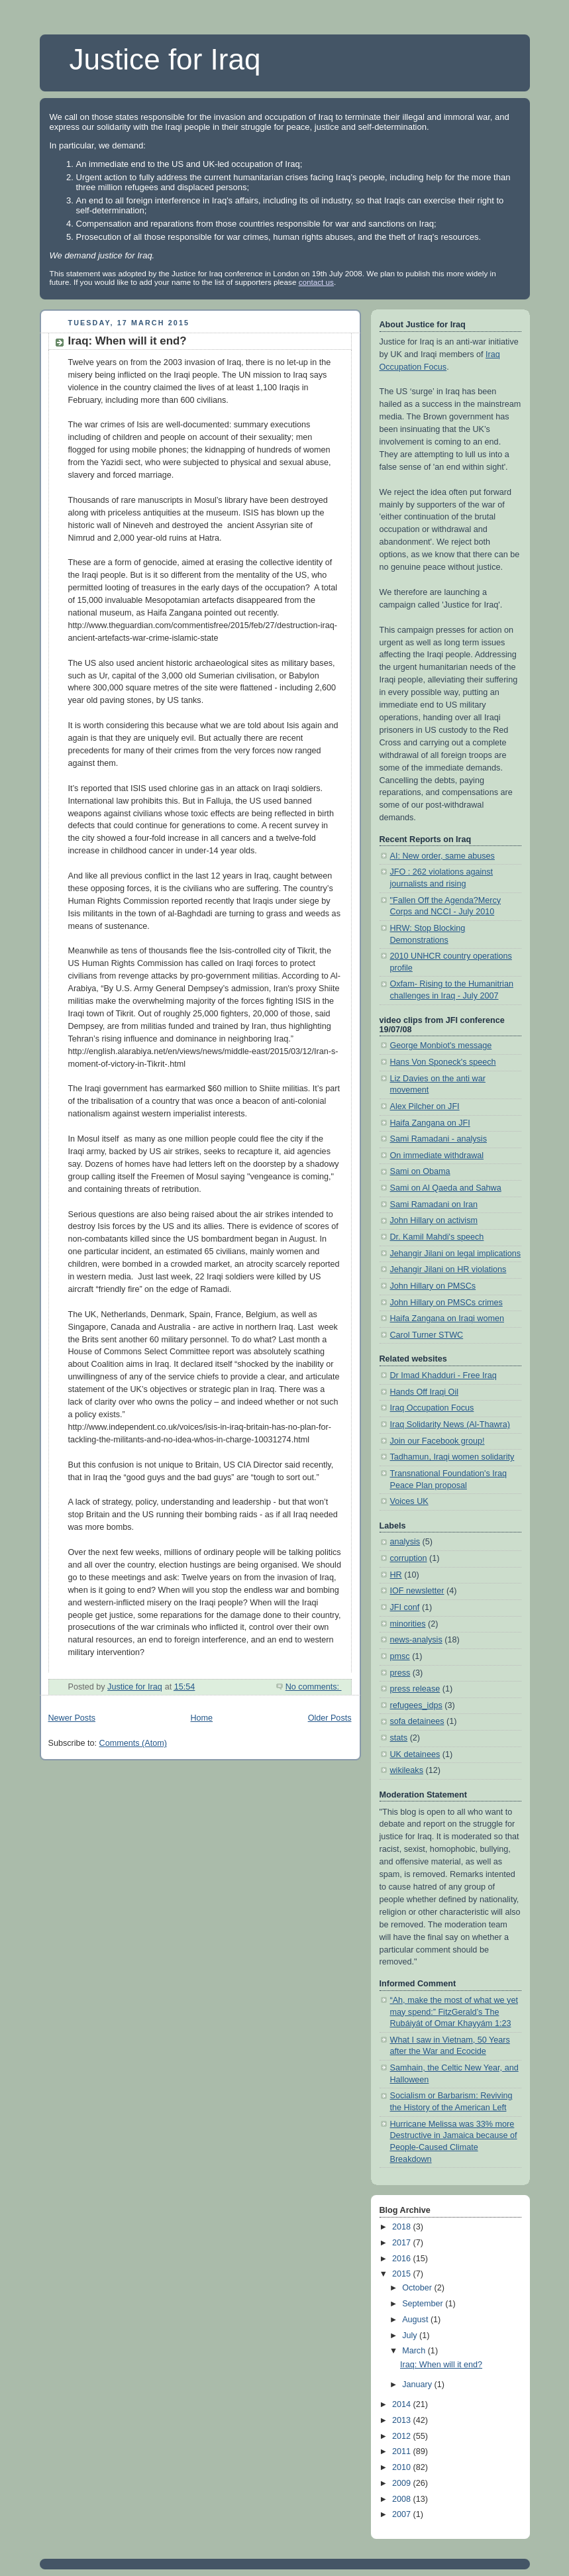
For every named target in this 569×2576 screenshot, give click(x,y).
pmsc (400, 1656)
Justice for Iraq (165, 59)
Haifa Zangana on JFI (430, 1123)
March (415, 2350)
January (418, 2384)
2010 (402, 2467)
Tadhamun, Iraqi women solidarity (452, 1457)
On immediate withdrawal (437, 1155)
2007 (402, 2514)
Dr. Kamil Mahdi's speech (437, 1237)
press (400, 1673)
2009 (402, 2483)
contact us (316, 282)
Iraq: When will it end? (127, 341)
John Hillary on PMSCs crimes (446, 1302)
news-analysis (416, 1639)
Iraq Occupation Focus (432, 1408)
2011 (402, 2451)
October (418, 2287)
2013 (402, 2420)
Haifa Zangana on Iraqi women (447, 1318)
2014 (402, 2404)
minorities (408, 1624)
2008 (402, 2499)
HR (396, 1575)
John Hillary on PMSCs (433, 1286)
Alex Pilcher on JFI (425, 1106)
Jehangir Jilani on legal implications (455, 1253)
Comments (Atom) (133, 1743)
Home (201, 1718)
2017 (402, 2242)
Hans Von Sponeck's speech (443, 1062)
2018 (402, 2226)
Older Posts (330, 1718)
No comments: (313, 1686)
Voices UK (409, 1501)
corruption (408, 1558)
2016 (402, 2258)
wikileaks (406, 1770)
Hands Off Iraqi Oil (424, 1392)
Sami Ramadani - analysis (438, 1139)
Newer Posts (71, 1718)
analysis (405, 1541)
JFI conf (405, 1607)
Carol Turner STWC (427, 1335)
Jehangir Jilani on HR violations (448, 1269)
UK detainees (415, 1754)
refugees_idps (416, 1705)
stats (399, 1738)
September (423, 2303)
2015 (402, 2274)
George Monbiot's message (441, 1045)
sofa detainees (417, 1721)
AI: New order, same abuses (442, 856)
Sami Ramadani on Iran (434, 1204)
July (410, 2335)
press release (415, 1688)
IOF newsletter (417, 1590)
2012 (402, 2436)
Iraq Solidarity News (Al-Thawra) (450, 1424)
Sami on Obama (420, 1171)
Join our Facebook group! (437, 1441)
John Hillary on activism (434, 1220)
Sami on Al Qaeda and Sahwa (445, 1188)
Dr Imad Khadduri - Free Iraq (443, 1375)
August (416, 2319)
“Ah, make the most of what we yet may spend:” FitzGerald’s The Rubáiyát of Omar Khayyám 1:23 (454, 2012)
